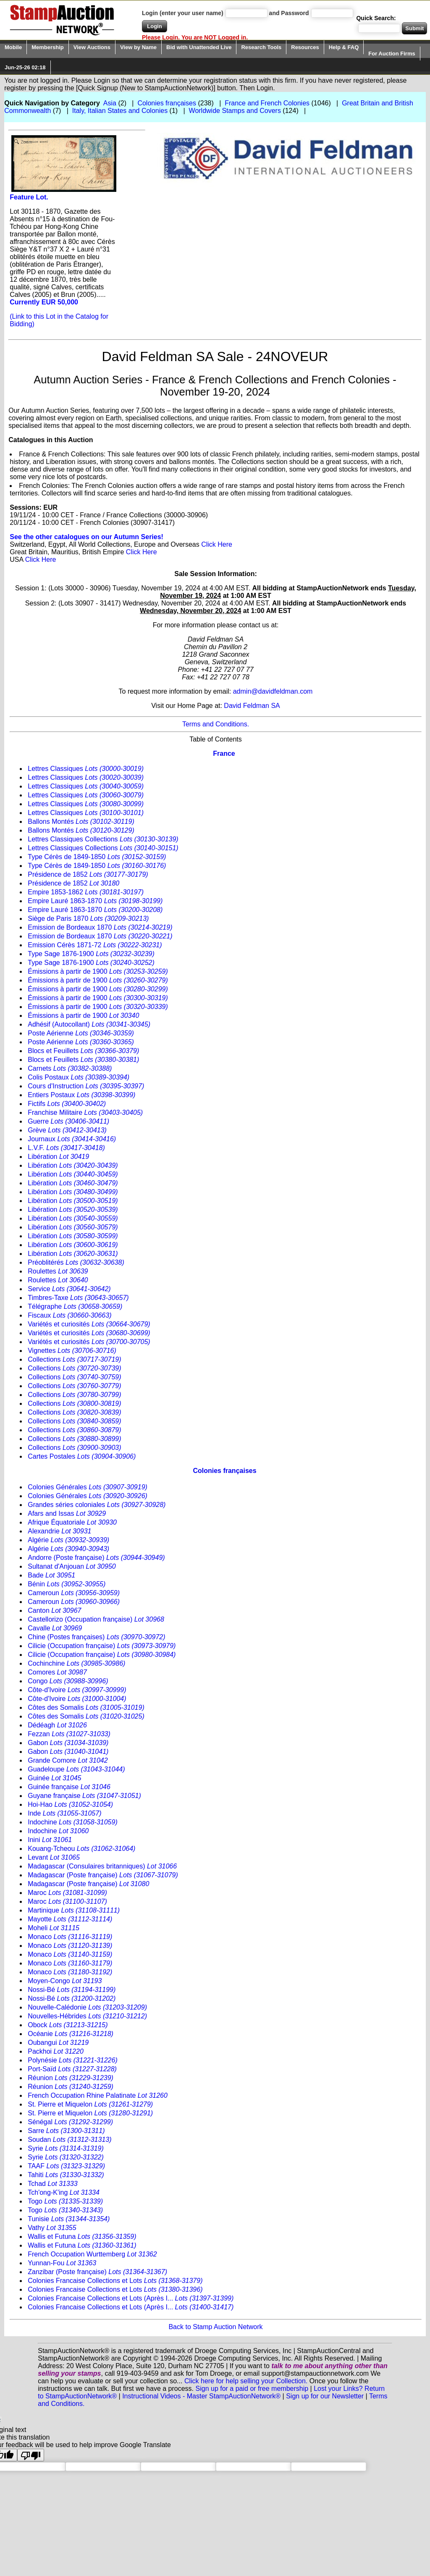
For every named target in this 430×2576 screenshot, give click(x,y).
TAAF (66, 2166)
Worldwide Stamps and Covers (235, 110)
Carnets (70, 1068)
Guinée (54, 1778)
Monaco (70, 1936)
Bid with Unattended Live (198, 47)
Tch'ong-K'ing (64, 2192)
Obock (68, 2024)
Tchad (52, 2183)
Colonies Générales (87, 1487)
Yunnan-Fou (62, 2263)
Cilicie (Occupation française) (102, 1645)
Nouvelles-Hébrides (87, 2016)
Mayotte (70, 1919)
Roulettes (58, 1271)
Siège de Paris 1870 (88, 918)
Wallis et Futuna (82, 2236)
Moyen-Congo (65, 1980)
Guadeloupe (76, 1769)
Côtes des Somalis (86, 1707)
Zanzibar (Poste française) (97, 2271)
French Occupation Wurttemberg (92, 2254)
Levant (54, 1857)
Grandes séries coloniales (96, 1504)
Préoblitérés (76, 1262)
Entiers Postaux (81, 1094)
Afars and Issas (67, 1513)
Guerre (68, 1121)
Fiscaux (69, 1315)
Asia (109, 103)
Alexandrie (59, 1531)
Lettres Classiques (86, 768)
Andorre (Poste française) (96, 1557)
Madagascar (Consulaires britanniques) (102, 1866)
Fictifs (67, 1103)
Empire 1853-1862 (86, 892)
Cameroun (74, 1592)
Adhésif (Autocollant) (89, 1024)
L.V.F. (66, 1147)
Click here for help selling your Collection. (245, 2381)
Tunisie (69, 2218)
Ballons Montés (81, 821)
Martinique (74, 1910)
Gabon (68, 1742)
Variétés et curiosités (89, 1324)
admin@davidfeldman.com (273, 691)
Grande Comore (68, 1760)
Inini (50, 1839)
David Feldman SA (252, 705)
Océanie (70, 2033)
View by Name (138, 47)
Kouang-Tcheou (81, 1848)
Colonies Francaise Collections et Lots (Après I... (130, 2298)
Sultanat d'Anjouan (71, 1566)
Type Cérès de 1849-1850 (97, 856)
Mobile (13, 47)
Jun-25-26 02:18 (25, 67)
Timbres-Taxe (78, 1297)
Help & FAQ (344, 47)
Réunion (70, 2077)
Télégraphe (75, 1306)
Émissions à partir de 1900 (98, 971)
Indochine (73, 1822)
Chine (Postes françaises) (96, 1636)
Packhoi (56, 2051)
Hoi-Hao (70, 1804)
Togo (65, 2201)
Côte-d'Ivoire (77, 1689)
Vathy (52, 2227)
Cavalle (55, 1628)
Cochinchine (76, 1663)
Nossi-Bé (71, 1989)
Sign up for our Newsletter (325, 2396)
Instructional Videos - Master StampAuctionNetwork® (201, 2396)
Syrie (66, 2148)
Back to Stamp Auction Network (215, 2326)
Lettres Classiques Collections (103, 839)
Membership (47, 47)
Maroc (67, 1892)
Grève (67, 1130)
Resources (305, 47)
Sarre (66, 2130)
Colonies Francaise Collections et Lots (115, 2280)
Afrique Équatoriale (72, 1522)
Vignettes (72, 1350)
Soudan (69, 2139)
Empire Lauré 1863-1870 (95, 900)
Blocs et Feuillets (83, 1050)
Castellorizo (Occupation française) (96, 1619)
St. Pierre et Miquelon (90, 2104)
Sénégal (70, 2121)
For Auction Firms (391, 53)
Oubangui (58, 2042)
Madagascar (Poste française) (103, 1875)
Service (69, 1288)
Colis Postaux (78, 1077)
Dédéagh (57, 1725)
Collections (74, 1359)
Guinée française (69, 1786)
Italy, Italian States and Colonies (120, 110)
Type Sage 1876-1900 (91, 953)
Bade (51, 1575)
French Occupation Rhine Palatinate (98, 2095)
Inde (64, 1813)
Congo (68, 1681)
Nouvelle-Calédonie (87, 2007)
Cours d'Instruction (86, 1086)
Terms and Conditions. (215, 724)
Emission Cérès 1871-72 (95, 945)
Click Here (216, 544)
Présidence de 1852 (88, 874)
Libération (58, 1156)
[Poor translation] (30, 2455)
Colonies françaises (166, 103)
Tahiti (66, 2174)
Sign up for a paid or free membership (252, 2388)
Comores (57, 1672)
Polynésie (72, 2060)
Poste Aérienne (81, 1033)
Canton (54, 1610)
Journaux (72, 1139)
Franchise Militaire (85, 1112)
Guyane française (84, 1795)
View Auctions (91, 47)
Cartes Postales (82, 1456)
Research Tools (261, 47)
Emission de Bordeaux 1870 (100, 927)
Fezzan (69, 1733)
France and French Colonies (267, 103)
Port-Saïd (72, 2069)
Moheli (53, 1927)
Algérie (68, 1540)
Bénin (66, 1584)
